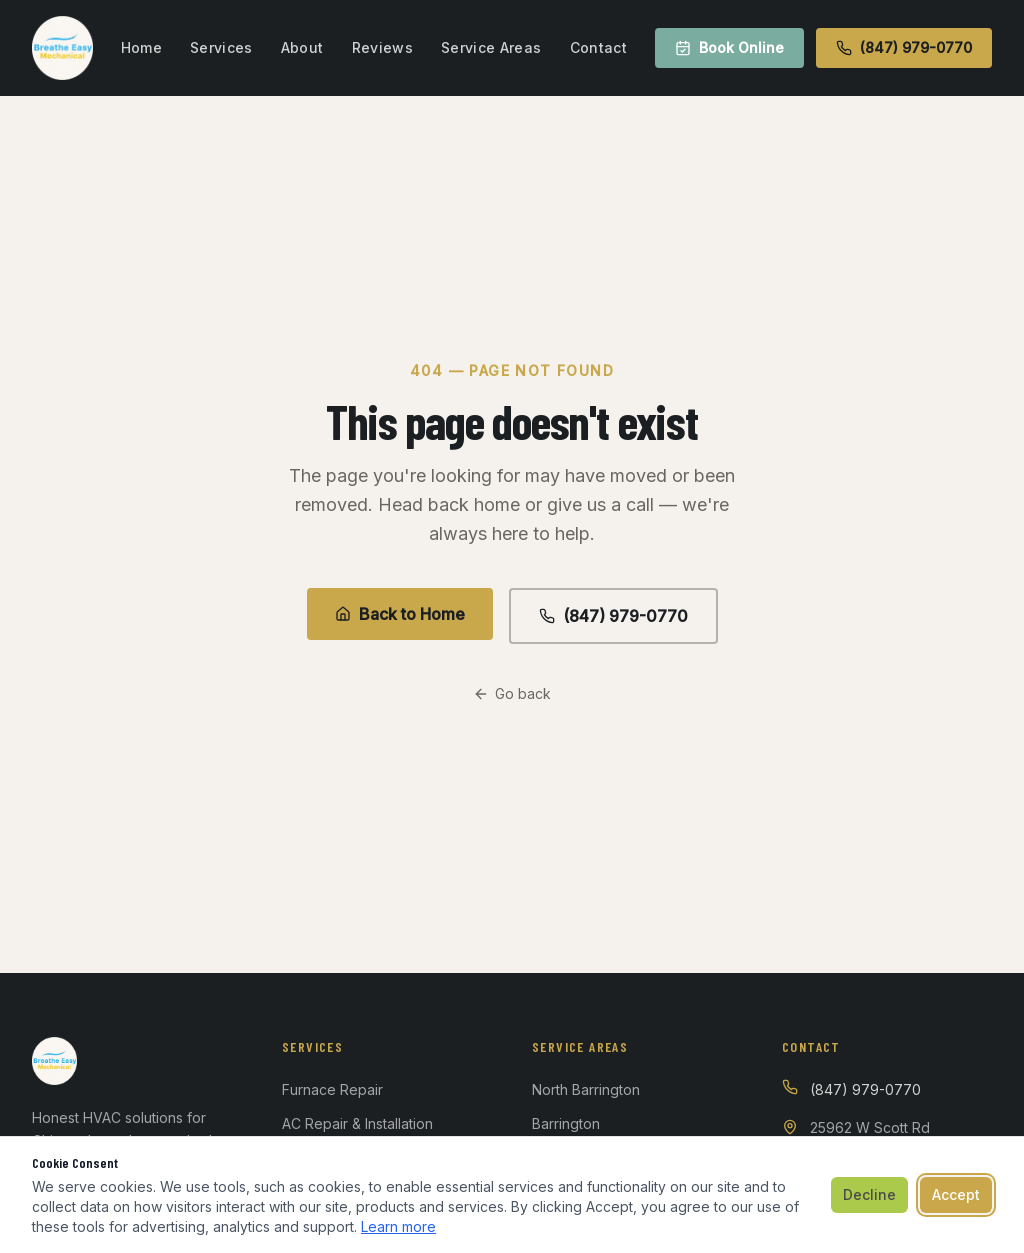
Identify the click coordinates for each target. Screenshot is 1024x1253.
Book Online (729, 47)
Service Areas (491, 47)
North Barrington (586, 1089)
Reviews (382, 47)
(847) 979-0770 (904, 47)
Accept (956, 1194)
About (302, 47)
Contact (598, 47)
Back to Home (400, 614)
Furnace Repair (332, 1089)
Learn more (398, 1226)
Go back (512, 693)
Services (221, 47)
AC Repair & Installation (357, 1123)
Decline (869, 1194)
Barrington (566, 1123)
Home (141, 47)
